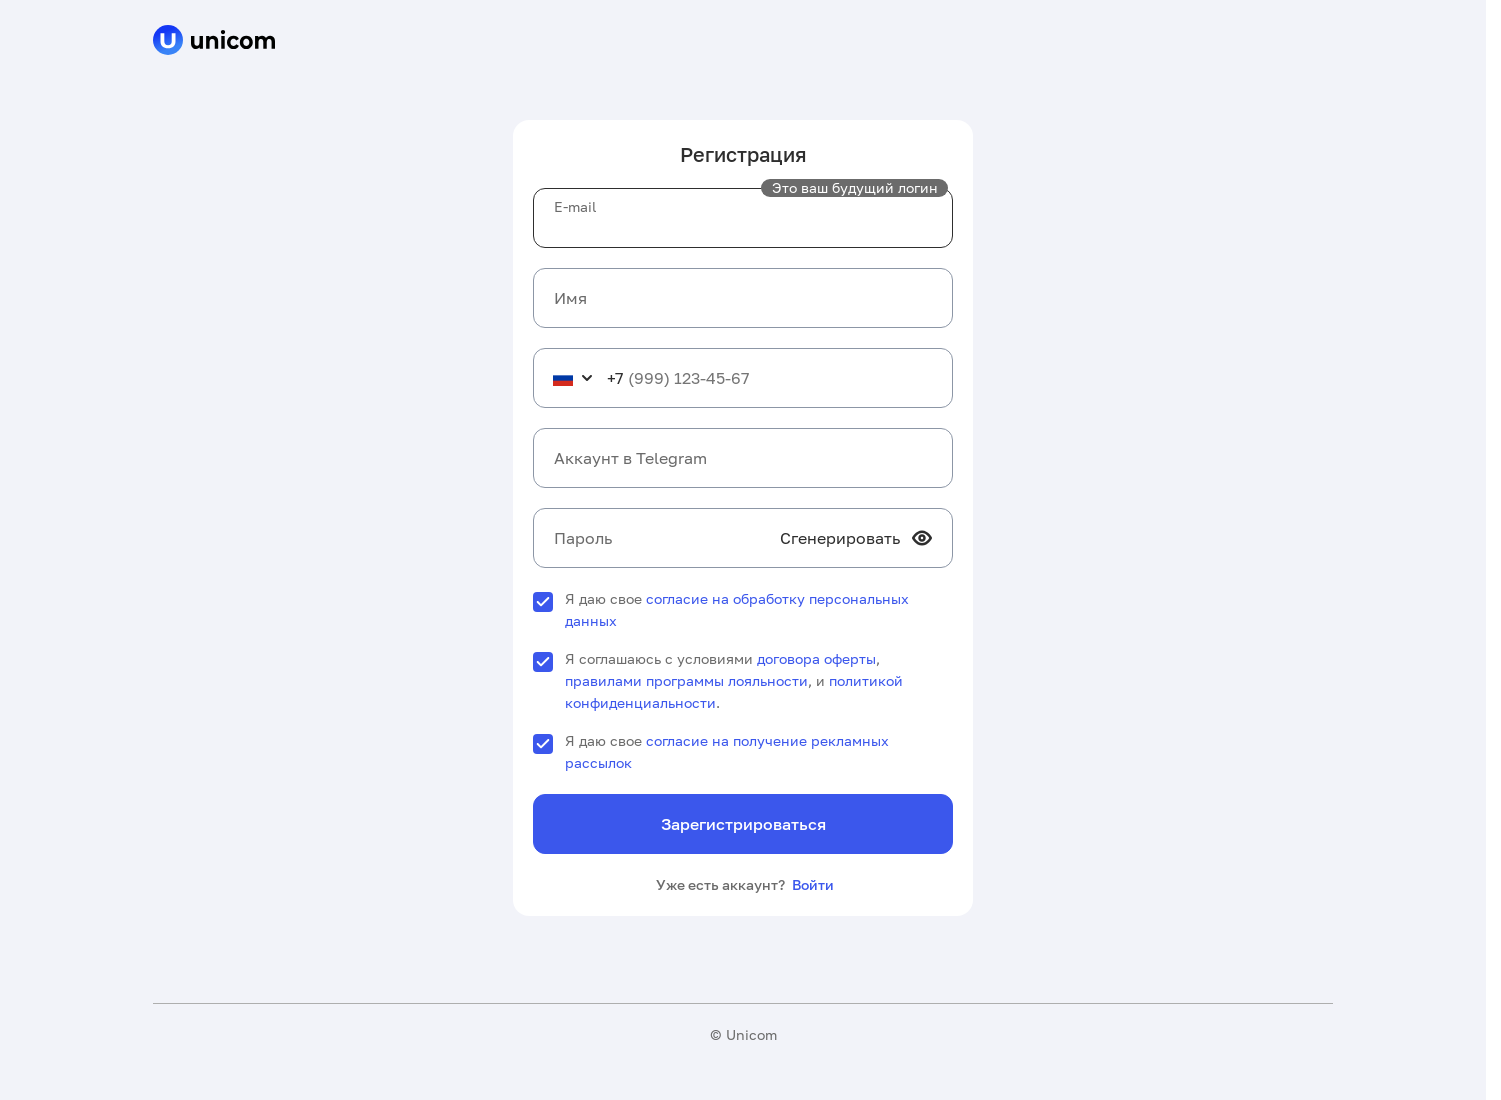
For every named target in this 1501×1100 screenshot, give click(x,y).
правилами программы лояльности (686, 680)
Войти (813, 884)
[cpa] (214, 42)
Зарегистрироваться (743, 824)
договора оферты (816, 658)
